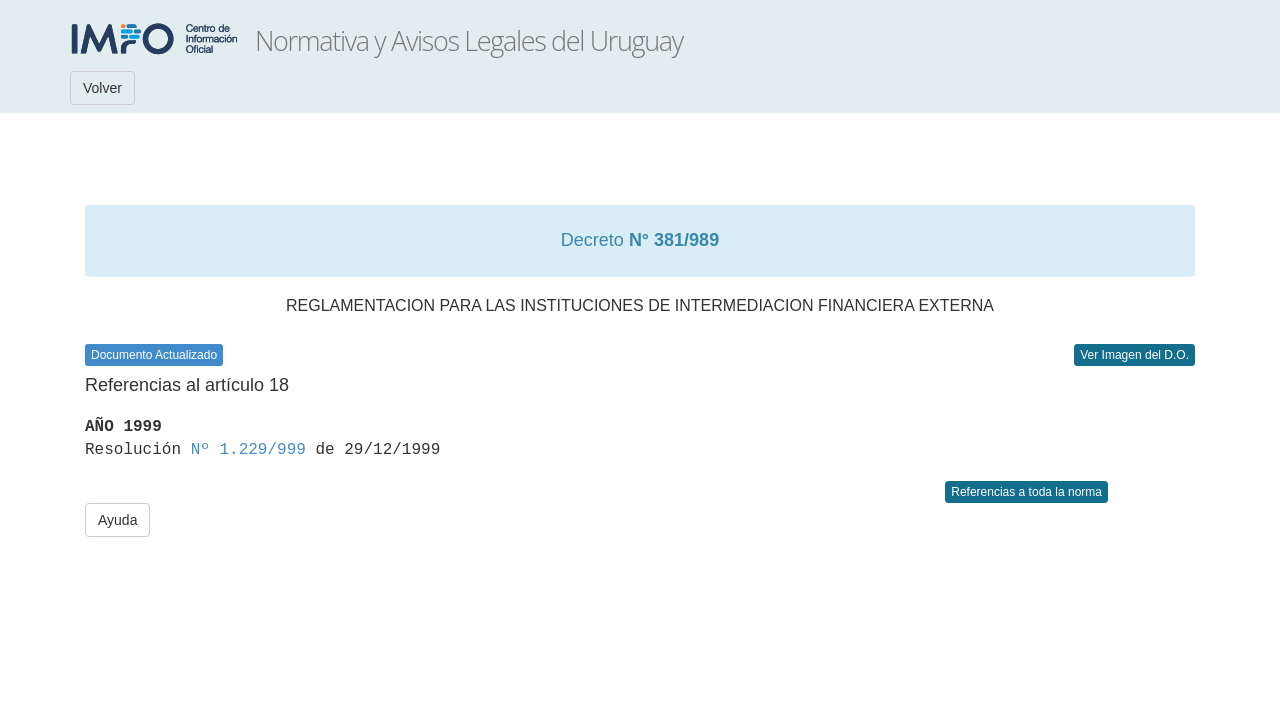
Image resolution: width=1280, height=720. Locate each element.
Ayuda (117, 520)
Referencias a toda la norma (1026, 492)
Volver (102, 88)
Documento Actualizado (154, 355)
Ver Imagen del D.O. (1134, 355)
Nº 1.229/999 (248, 450)
